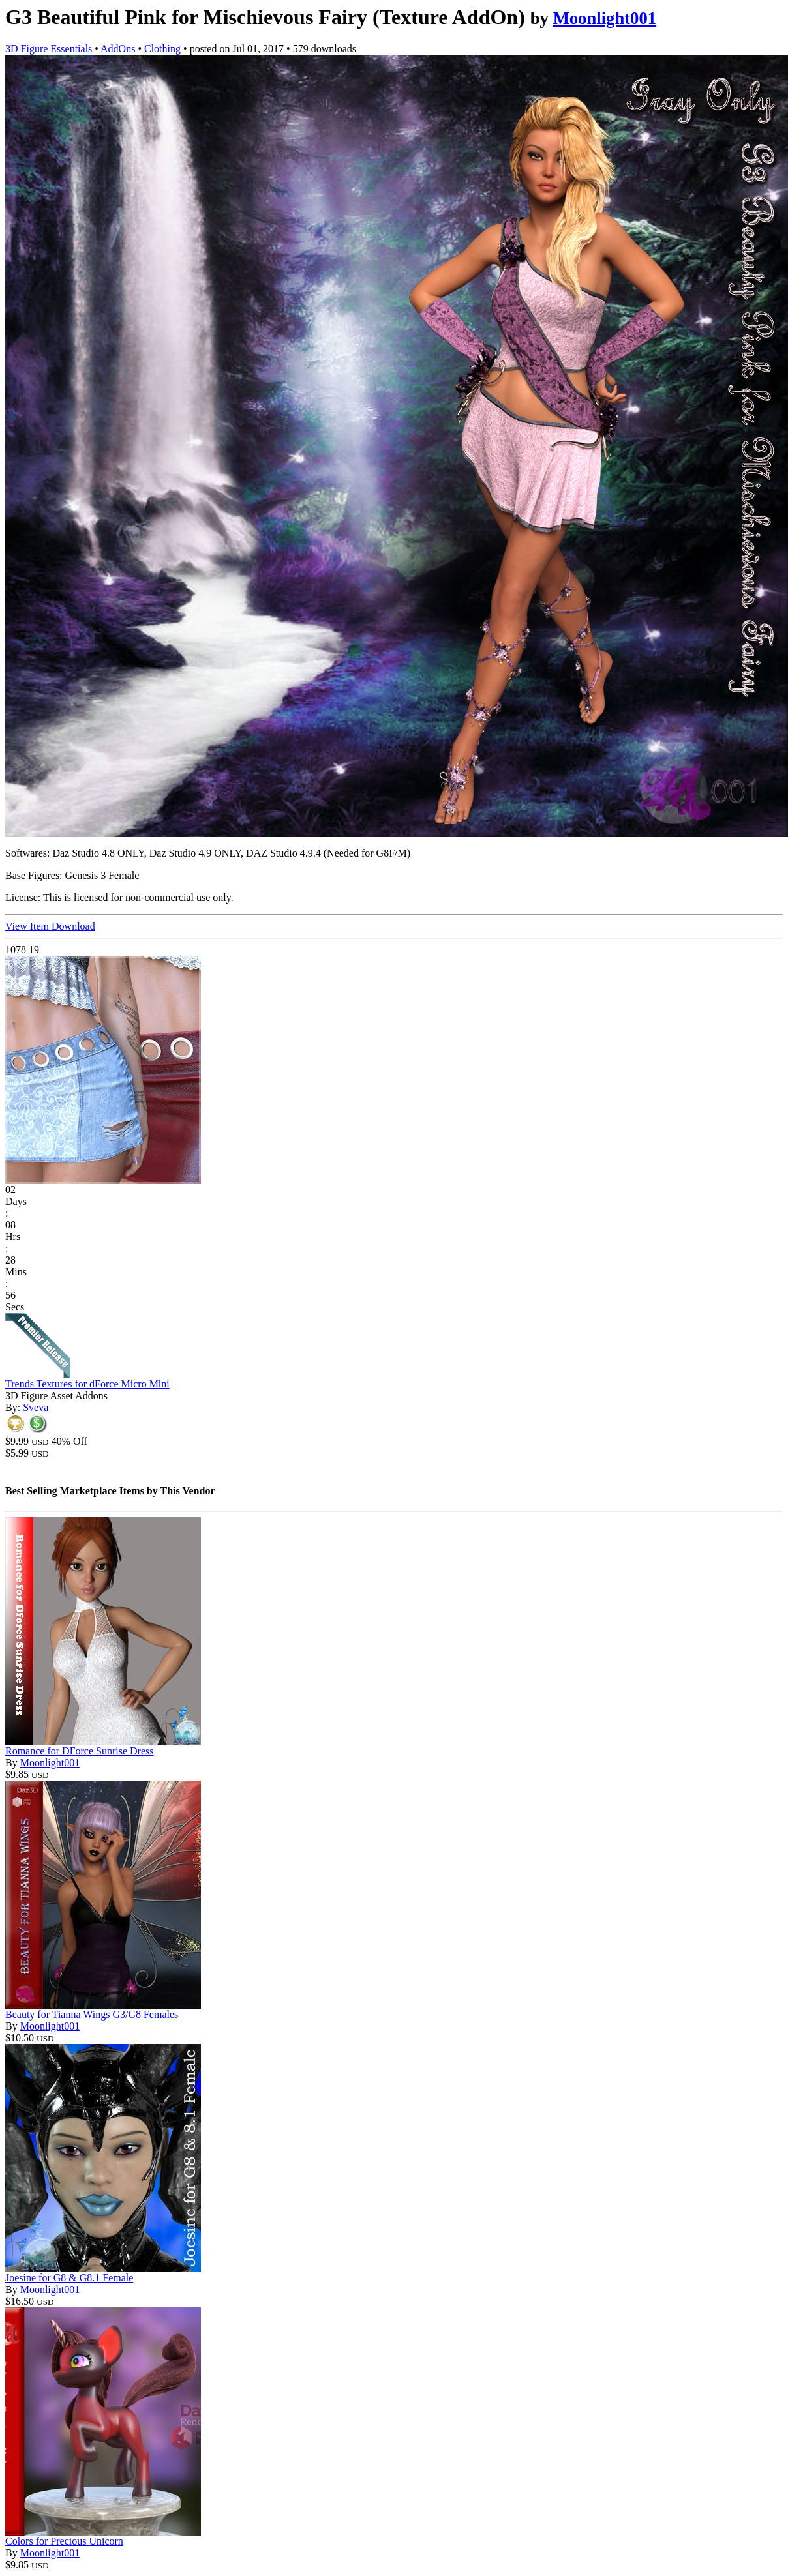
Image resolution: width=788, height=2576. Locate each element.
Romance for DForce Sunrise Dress (79, 1750)
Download (73, 926)
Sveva (35, 1407)
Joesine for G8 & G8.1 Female (69, 2277)
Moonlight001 (604, 18)
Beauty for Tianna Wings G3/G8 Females (91, 2014)
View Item (28, 926)
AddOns (117, 48)
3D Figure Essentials (48, 48)
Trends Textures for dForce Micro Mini (87, 1383)
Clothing (162, 48)
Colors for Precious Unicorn (64, 2541)
